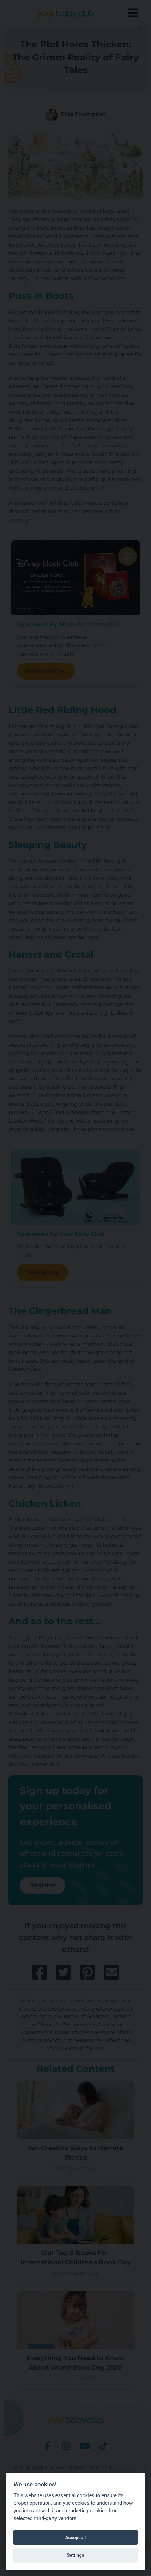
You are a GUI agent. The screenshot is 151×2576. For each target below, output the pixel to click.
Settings (75, 2555)
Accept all (75, 2537)
